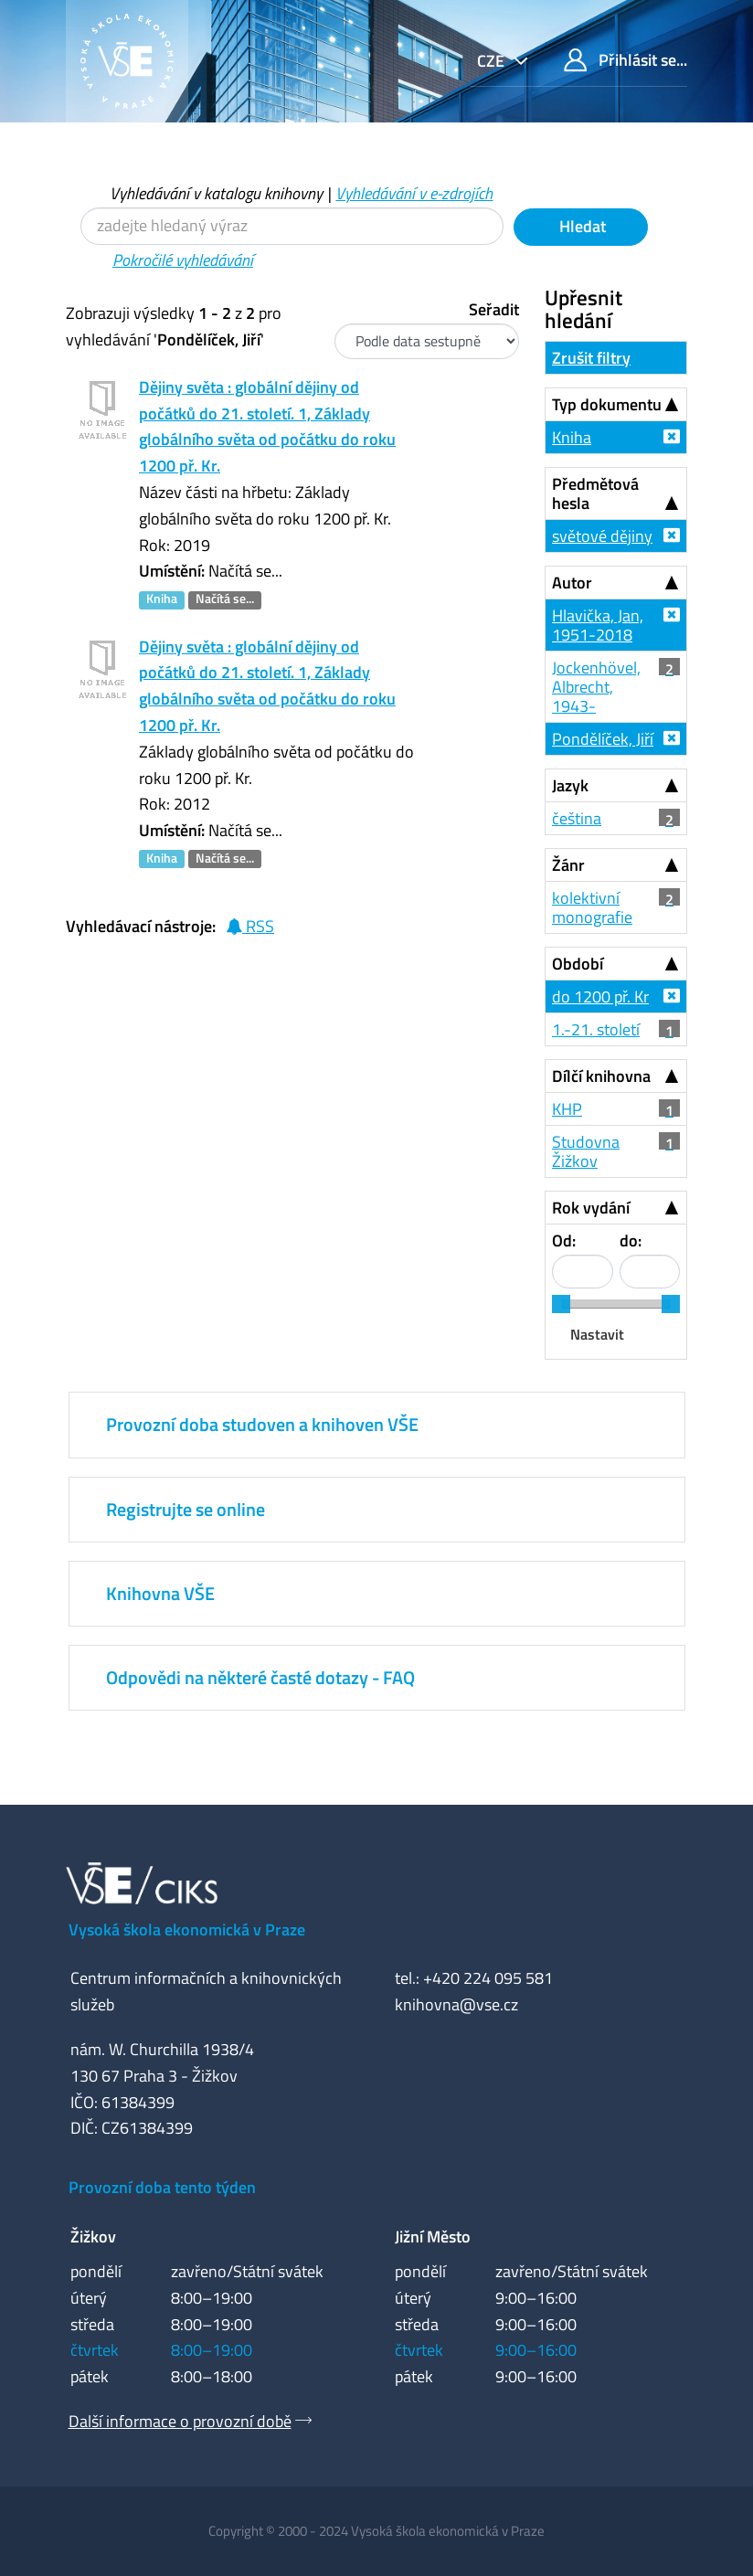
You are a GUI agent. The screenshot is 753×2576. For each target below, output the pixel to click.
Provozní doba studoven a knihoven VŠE (262, 1424)
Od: (564, 1240)
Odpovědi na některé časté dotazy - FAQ (260, 1677)
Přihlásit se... (625, 60)
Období (577, 963)
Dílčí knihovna (601, 1076)
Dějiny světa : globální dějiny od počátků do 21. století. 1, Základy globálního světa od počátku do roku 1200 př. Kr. (267, 426)
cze (492, 60)
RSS (250, 926)
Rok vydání (591, 1207)
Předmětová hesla (595, 493)
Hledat (581, 226)
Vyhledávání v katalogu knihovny (216, 193)
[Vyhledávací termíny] (292, 226)
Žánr (568, 865)
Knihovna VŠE (160, 1593)
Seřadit (494, 309)
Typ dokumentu (607, 404)
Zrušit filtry (591, 357)
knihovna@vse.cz (456, 2004)
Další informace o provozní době (180, 2421)
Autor (572, 582)
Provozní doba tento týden (162, 2187)
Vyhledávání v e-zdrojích (414, 193)
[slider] (561, 1304)
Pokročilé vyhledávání (182, 260)
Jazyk (570, 785)
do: (631, 1240)
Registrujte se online (185, 1509)
